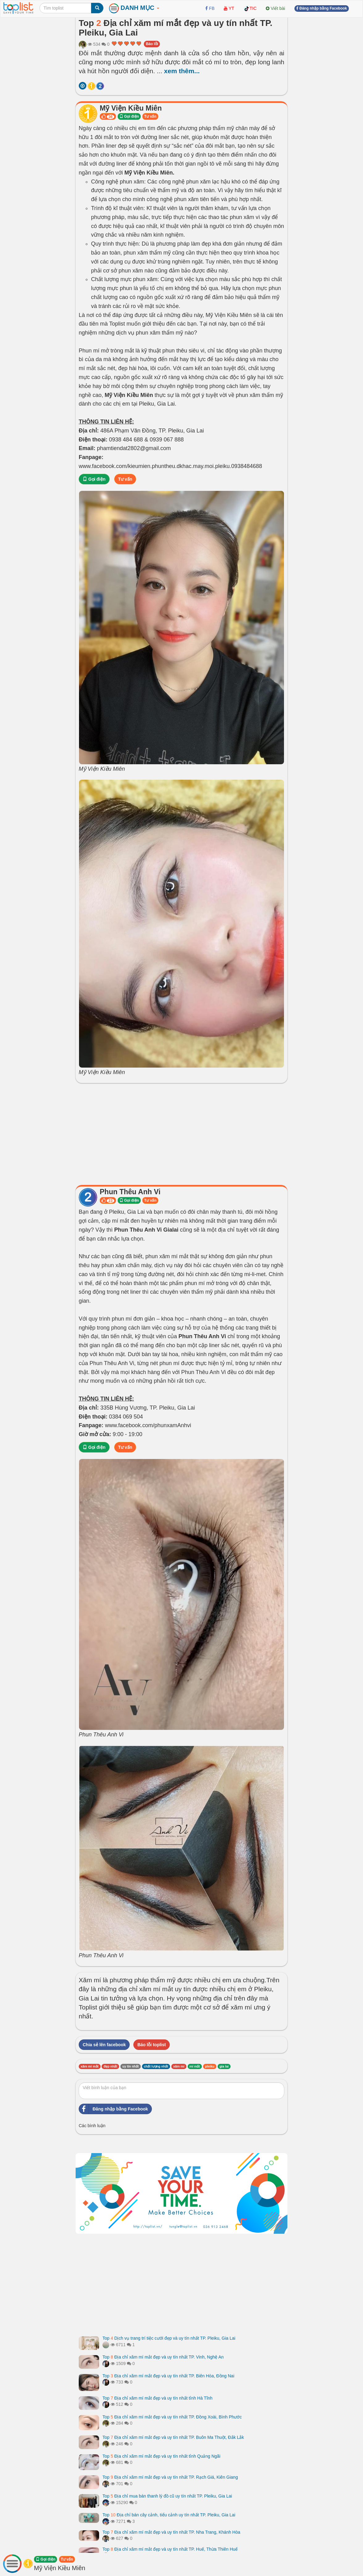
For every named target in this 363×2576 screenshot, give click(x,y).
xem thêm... (182, 70)
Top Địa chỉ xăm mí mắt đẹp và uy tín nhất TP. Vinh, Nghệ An (163, 2357)
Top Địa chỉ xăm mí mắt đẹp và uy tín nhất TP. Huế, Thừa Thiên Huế (170, 2549)
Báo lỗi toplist (151, 2044)
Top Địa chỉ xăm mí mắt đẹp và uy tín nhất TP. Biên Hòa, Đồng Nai (168, 2375)
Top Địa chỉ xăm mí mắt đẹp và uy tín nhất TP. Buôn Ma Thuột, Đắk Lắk (173, 2437)
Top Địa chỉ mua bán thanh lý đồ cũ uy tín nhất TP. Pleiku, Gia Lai (167, 2496)
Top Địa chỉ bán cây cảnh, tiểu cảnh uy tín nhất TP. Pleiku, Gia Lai (168, 2514)
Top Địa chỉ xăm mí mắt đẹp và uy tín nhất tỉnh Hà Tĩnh (157, 2398)
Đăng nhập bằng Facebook (113, 2109)
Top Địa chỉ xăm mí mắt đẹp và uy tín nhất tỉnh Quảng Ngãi (161, 2456)
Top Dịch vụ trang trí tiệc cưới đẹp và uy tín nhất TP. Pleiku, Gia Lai (168, 2338)
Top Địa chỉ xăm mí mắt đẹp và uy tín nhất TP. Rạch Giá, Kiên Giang (170, 2477)
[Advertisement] (181, 1132)
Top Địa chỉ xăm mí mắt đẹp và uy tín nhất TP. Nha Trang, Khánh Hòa (171, 2532)
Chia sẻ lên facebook (104, 2044)
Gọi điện (129, 116)
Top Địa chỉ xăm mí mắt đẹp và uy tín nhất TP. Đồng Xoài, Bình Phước (172, 2416)
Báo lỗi (152, 44)
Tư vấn (150, 116)
